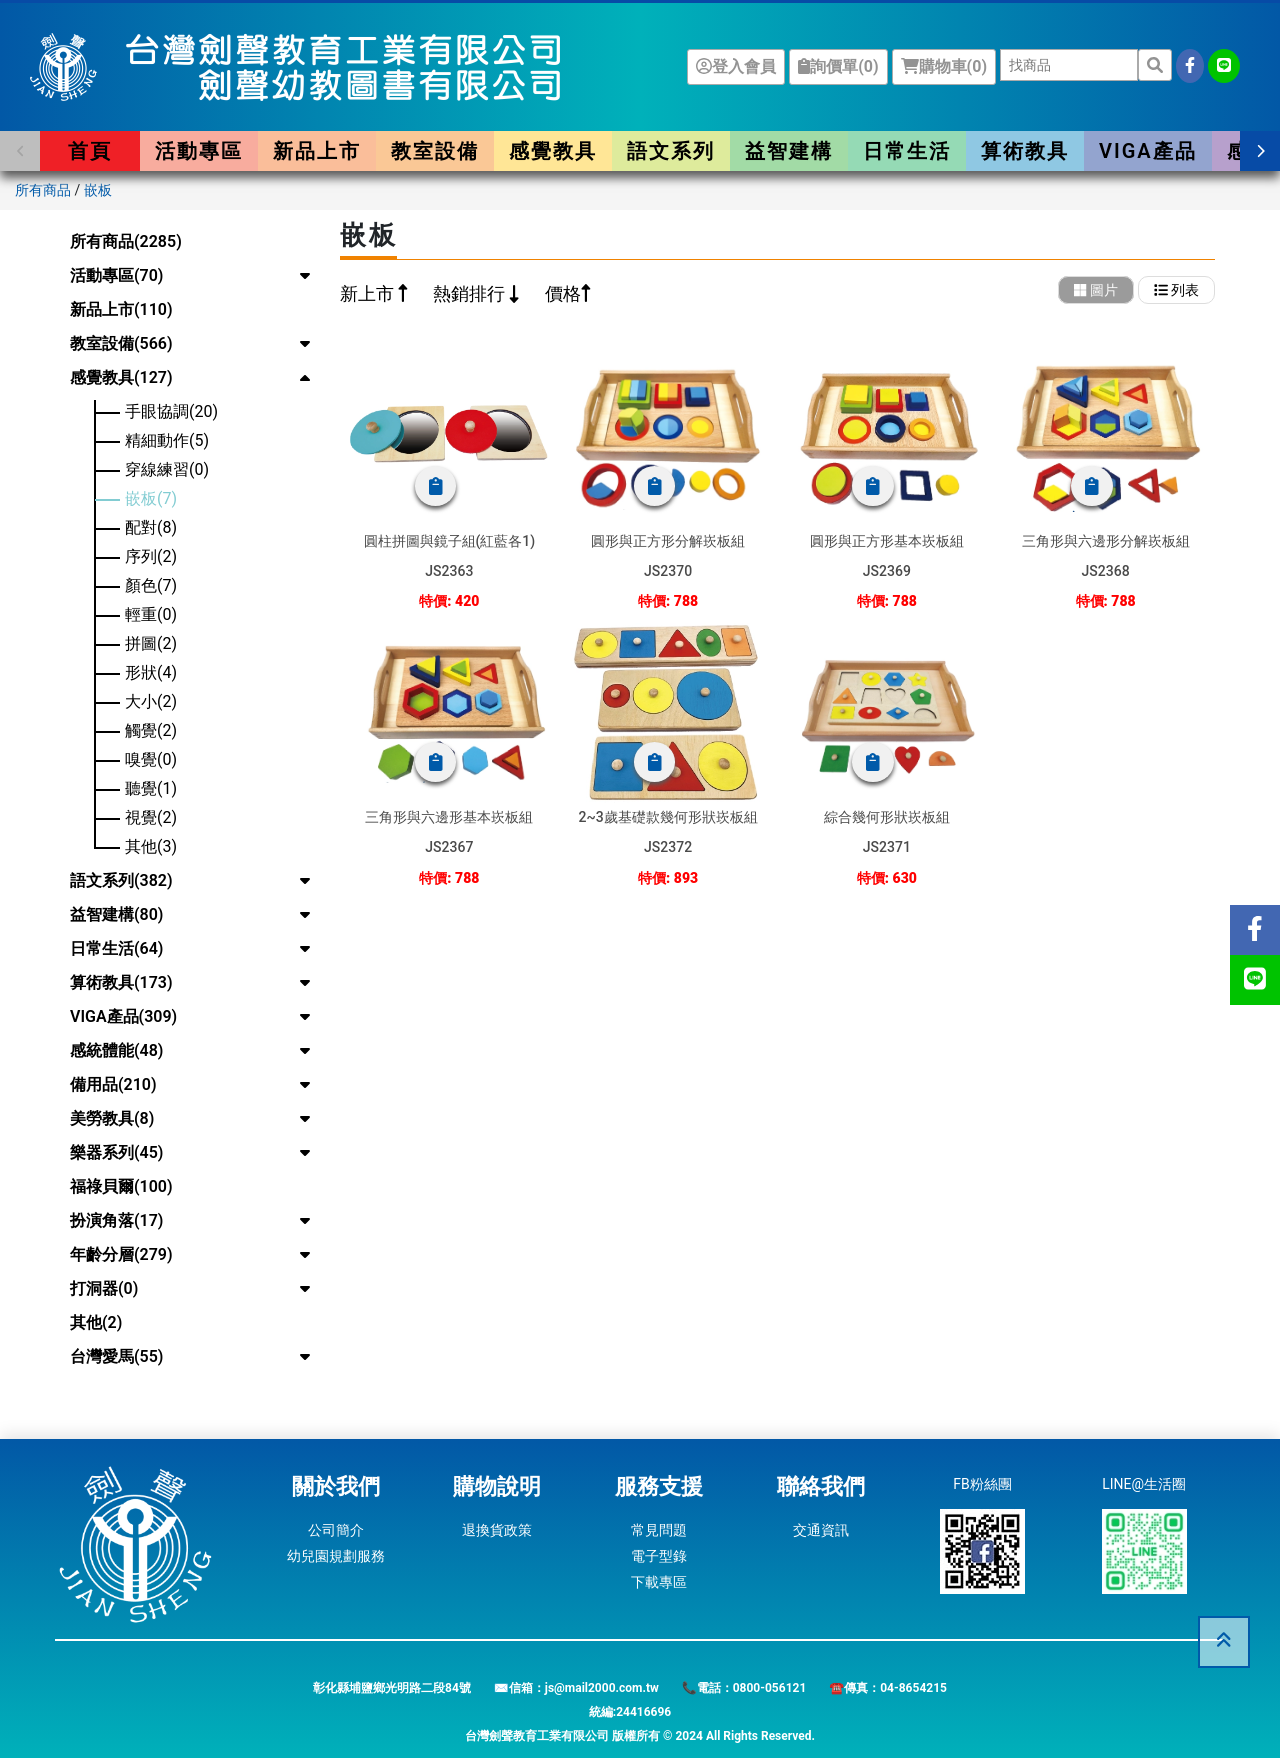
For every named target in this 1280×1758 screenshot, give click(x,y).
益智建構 (789, 151)
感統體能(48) (116, 1050)
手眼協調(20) (171, 411)
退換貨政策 (497, 1530)
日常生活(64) (116, 948)
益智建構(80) (116, 914)
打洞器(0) (104, 1288)
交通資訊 (821, 1530)
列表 (1176, 290)
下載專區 (659, 1582)
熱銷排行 (471, 293)
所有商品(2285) (126, 241)
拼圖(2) (151, 643)
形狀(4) (151, 672)
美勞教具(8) (112, 1118)
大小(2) (151, 701)
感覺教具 (553, 151)
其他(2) (96, 1322)
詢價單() (838, 66)
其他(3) (151, 846)
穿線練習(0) (167, 469)
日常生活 (907, 151)
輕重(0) (151, 614)
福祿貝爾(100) (121, 1186)
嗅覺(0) (151, 759)
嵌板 (98, 190)
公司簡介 (336, 1530)
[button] (20, 151)
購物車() (944, 66)
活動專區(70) (116, 275)
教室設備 (435, 151)
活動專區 (199, 151)
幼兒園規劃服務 (336, 1556)
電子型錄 (659, 1556)
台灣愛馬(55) (116, 1356)
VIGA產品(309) (123, 1016)
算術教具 (1025, 151)
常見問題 (659, 1530)
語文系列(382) (121, 880)
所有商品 (43, 190)
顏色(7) (151, 585)
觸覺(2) (151, 730)
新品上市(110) (121, 309)
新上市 (369, 293)
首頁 (90, 151)
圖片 (1096, 290)
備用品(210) (113, 1084)
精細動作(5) (167, 440)
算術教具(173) (121, 982)
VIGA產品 (1148, 151)
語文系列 (671, 151)
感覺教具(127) (121, 377)
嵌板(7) (151, 498)
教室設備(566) (121, 343)
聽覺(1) (151, 788)
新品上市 (317, 151)
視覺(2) (151, 817)
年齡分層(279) (121, 1254)
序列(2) (151, 556)
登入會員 (736, 66)
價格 (563, 293)
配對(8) (151, 527)
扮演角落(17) (116, 1220)
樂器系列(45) (116, 1152)
